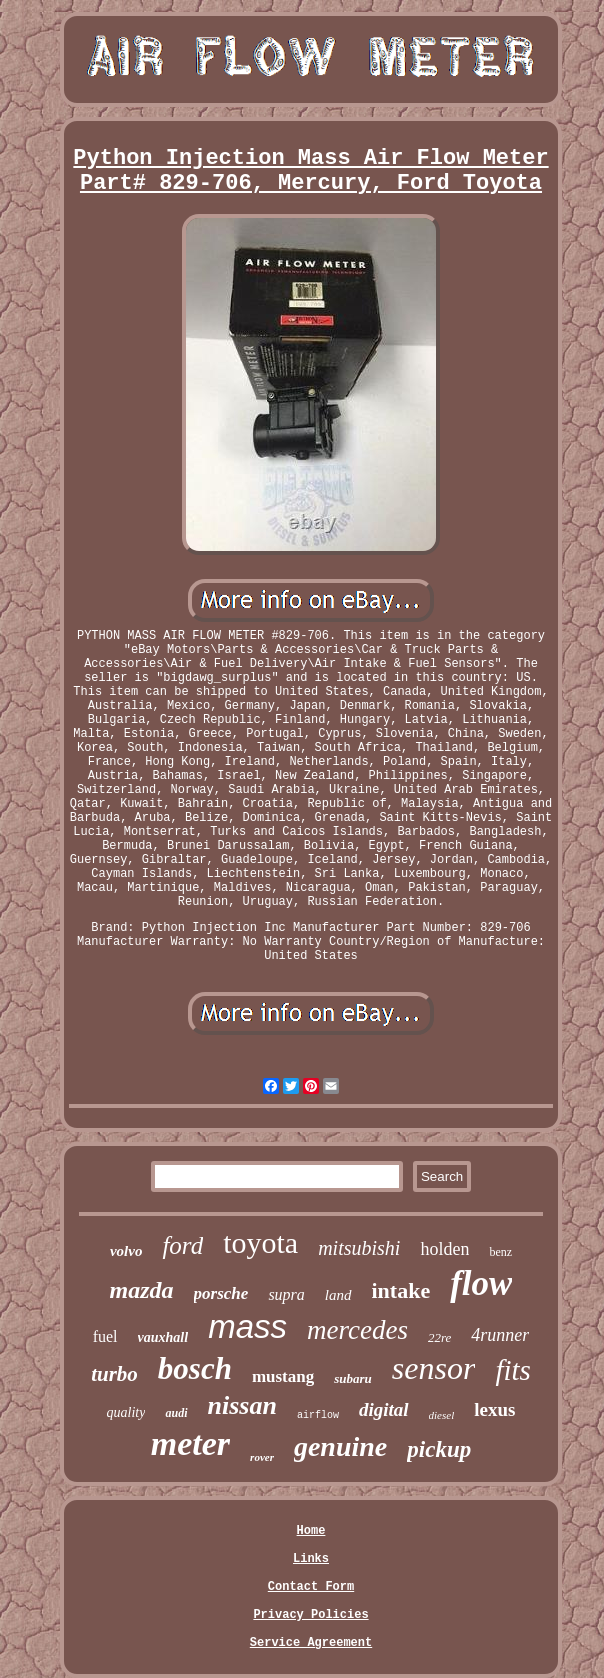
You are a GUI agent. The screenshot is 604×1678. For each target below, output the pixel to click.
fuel (105, 1336)
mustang (283, 1376)
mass (247, 1326)
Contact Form (311, 1587)
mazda (142, 1290)
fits (512, 1370)
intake (401, 1290)
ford (182, 1245)
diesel (442, 1415)
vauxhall (163, 1337)
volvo (126, 1251)
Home (311, 1531)
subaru (353, 1378)
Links (311, 1559)
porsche (221, 1293)
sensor (434, 1368)
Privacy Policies (310, 1615)
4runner (500, 1335)
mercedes (357, 1330)
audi (176, 1413)
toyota (260, 1242)
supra (286, 1294)
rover (262, 1457)
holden (444, 1249)
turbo (114, 1374)
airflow (318, 1415)
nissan (242, 1405)
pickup (439, 1449)
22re (439, 1337)
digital (384, 1409)
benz (500, 1252)
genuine (340, 1446)
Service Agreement (311, 1643)
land (338, 1295)
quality (126, 1412)
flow (481, 1283)
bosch (195, 1368)
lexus (494, 1409)
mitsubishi (359, 1248)
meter (190, 1443)
